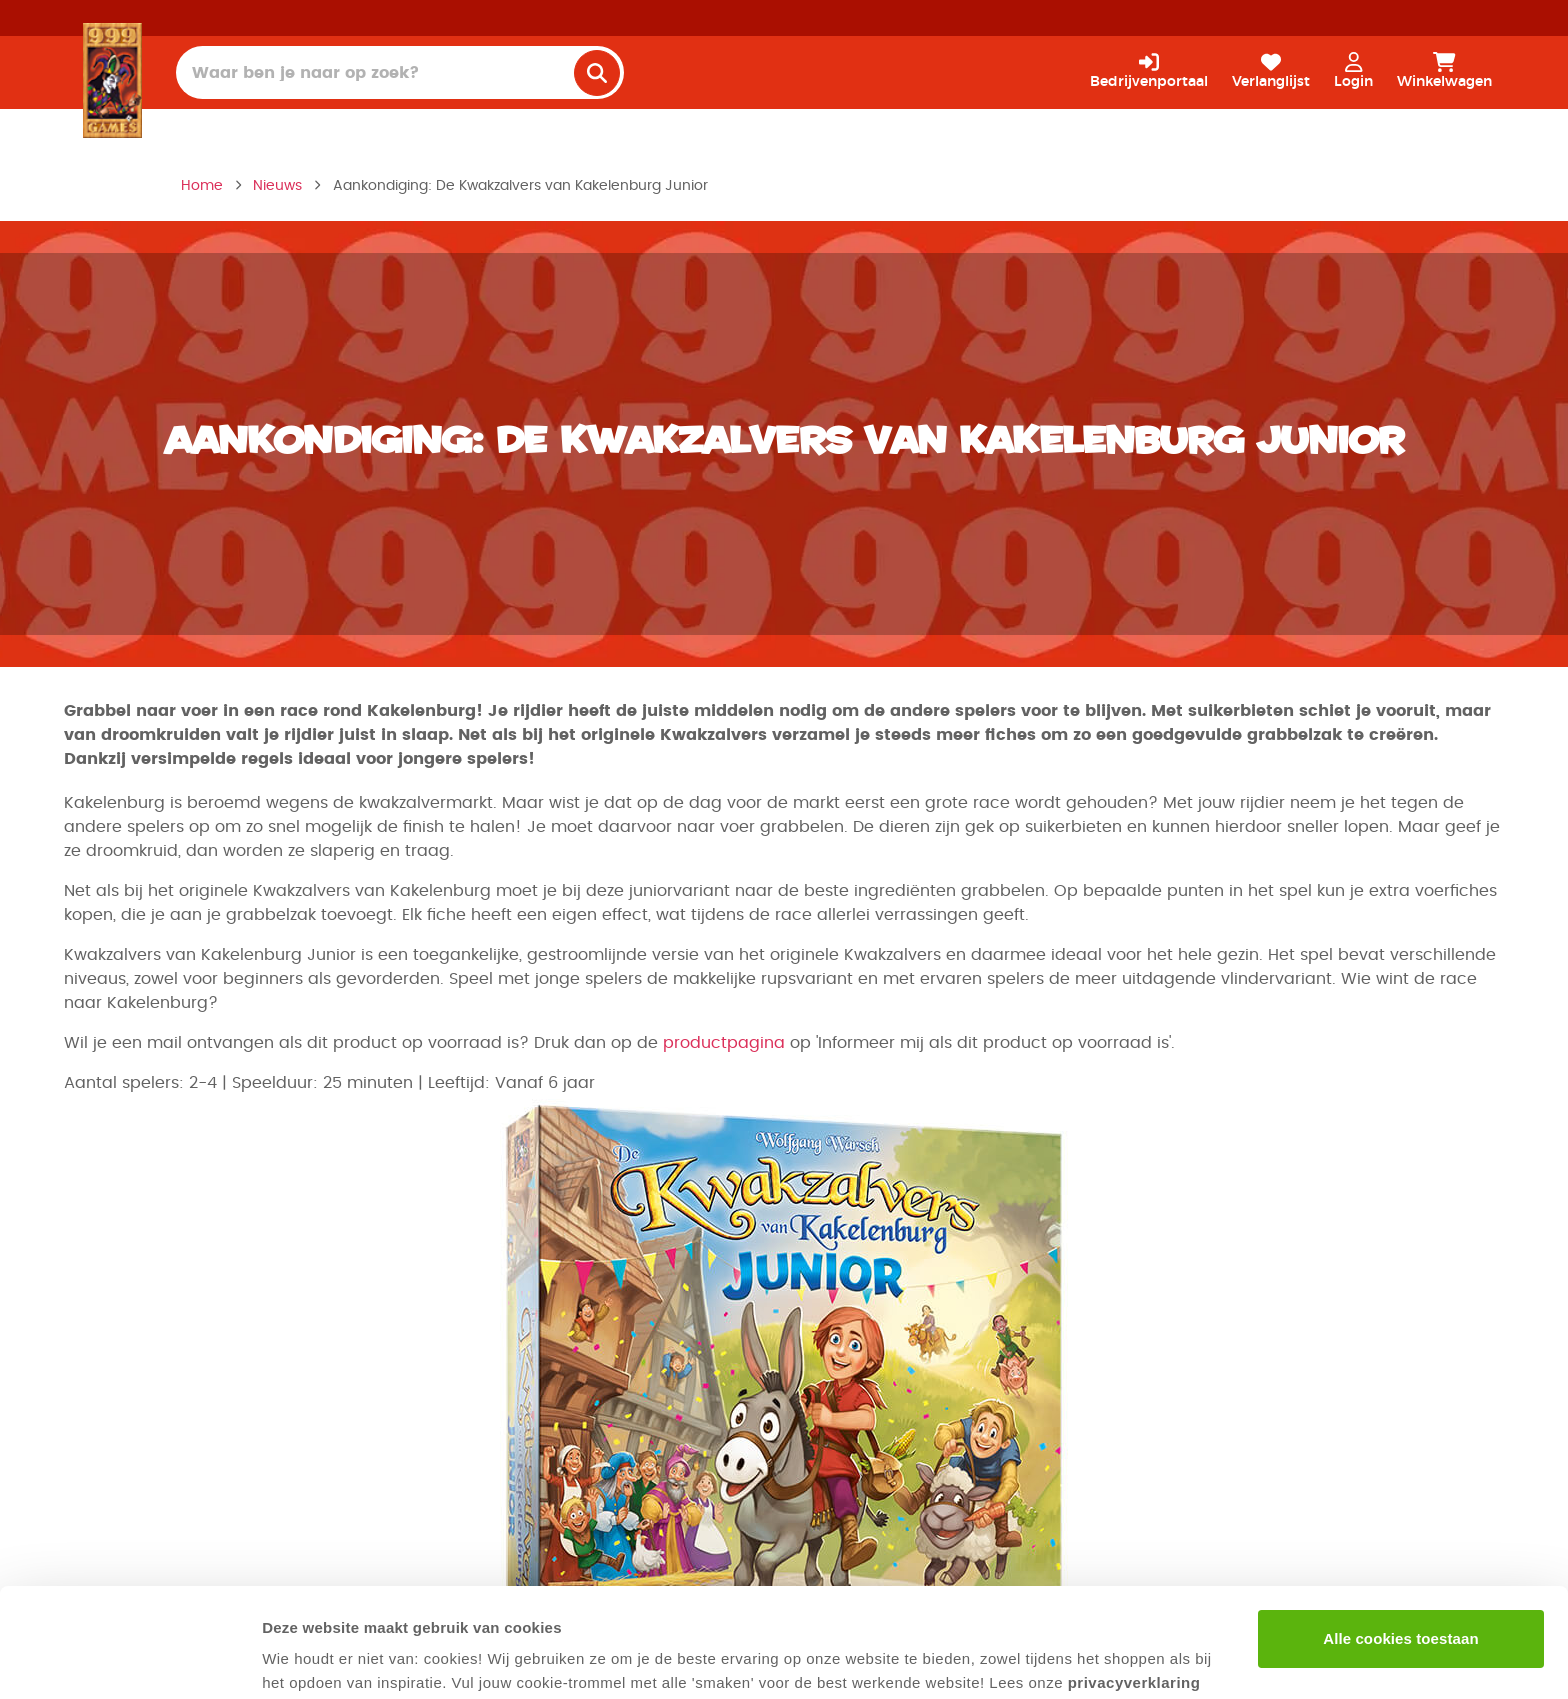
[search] (597, 73)
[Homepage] (112, 80)
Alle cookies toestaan (1401, 1536)
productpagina (724, 1043)
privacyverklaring (1134, 1580)
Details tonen (309, 1659)
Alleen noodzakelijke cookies (1401, 1601)
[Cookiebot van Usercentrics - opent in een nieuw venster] (129, 1660)
